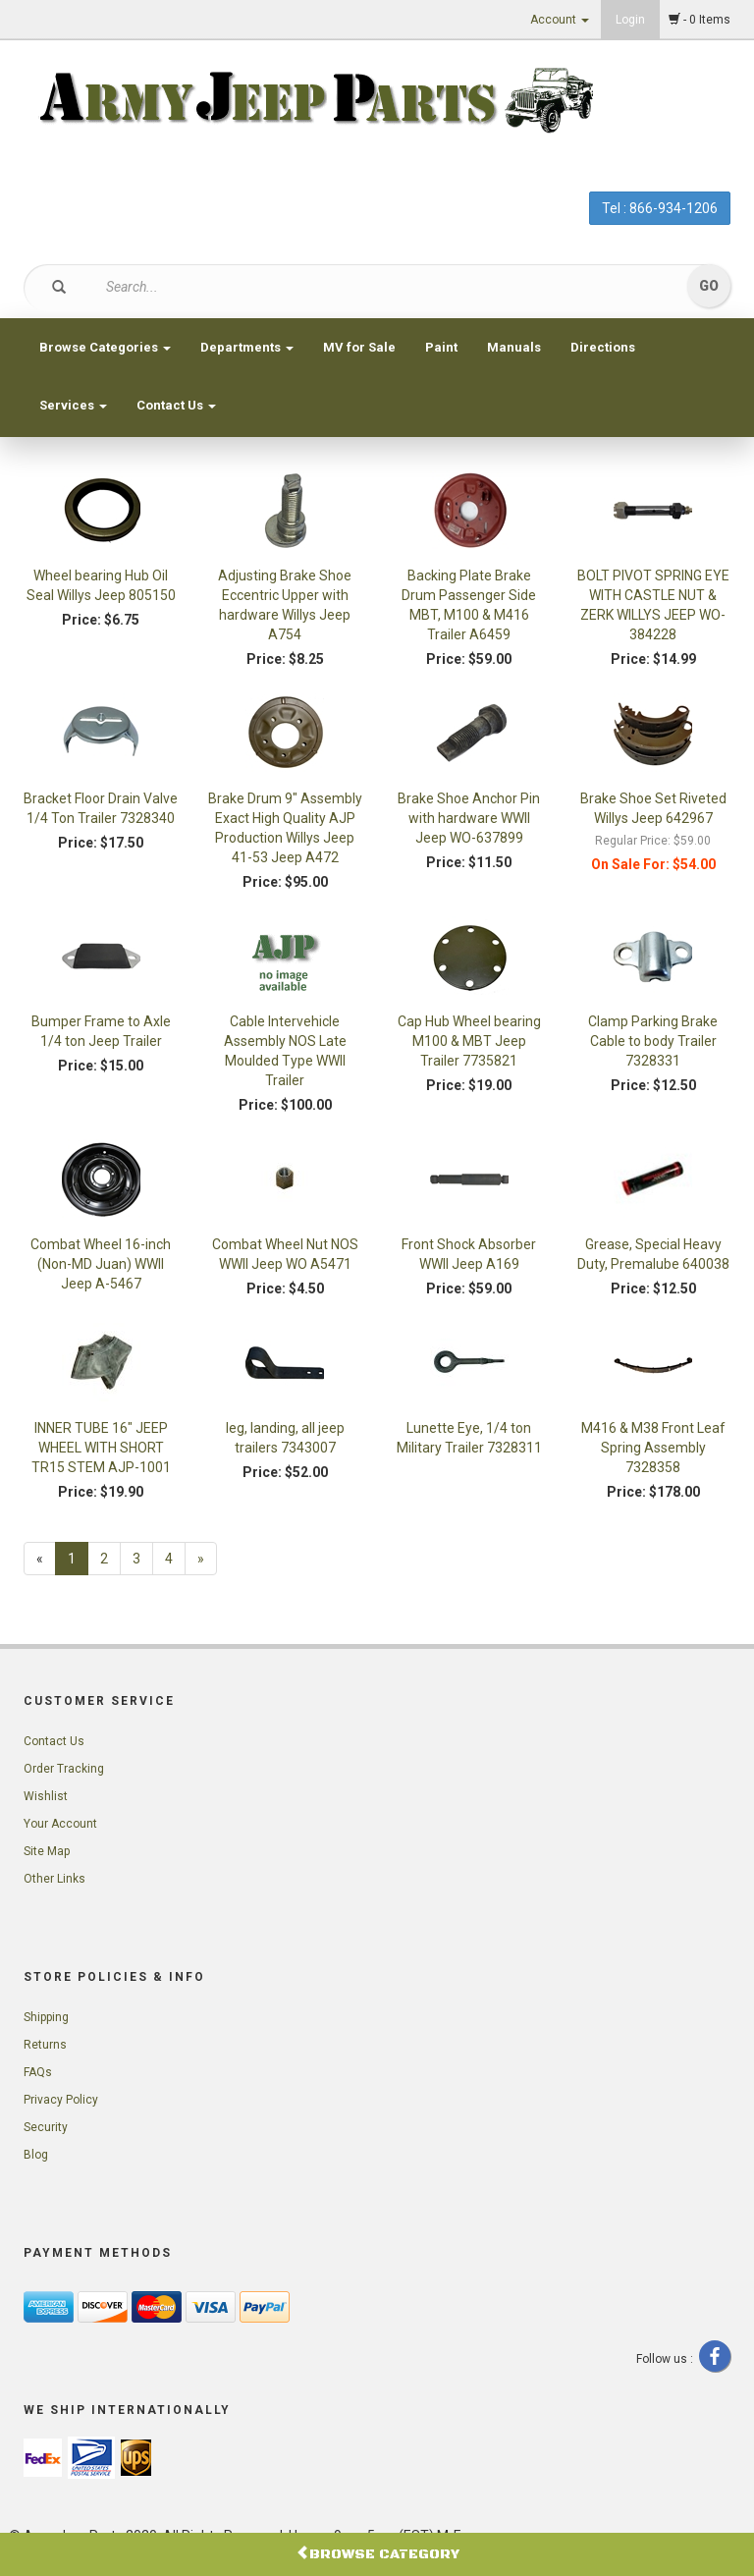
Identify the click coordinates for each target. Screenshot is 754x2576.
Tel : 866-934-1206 (660, 208)
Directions (602, 347)
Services (73, 405)
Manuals (514, 347)
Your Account (60, 1824)
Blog (36, 2155)
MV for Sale (359, 347)
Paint (441, 347)
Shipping (46, 2017)
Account (559, 20)
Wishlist (46, 1796)
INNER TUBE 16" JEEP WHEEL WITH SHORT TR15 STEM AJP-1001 (101, 1447)
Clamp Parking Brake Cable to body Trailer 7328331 (653, 1041)
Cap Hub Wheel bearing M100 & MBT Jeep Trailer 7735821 (469, 1041)
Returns (45, 2045)
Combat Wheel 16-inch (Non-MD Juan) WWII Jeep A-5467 (100, 1263)
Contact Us (176, 405)
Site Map (47, 1851)
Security (46, 2127)
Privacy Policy (61, 2100)
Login (630, 20)
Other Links (54, 1879)
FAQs (38, 2072)
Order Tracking (64, 1769)
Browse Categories (105, 347)
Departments (247, 347)
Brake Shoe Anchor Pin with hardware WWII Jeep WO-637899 (469, 818)
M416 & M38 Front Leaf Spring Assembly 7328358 (653, 1447)
